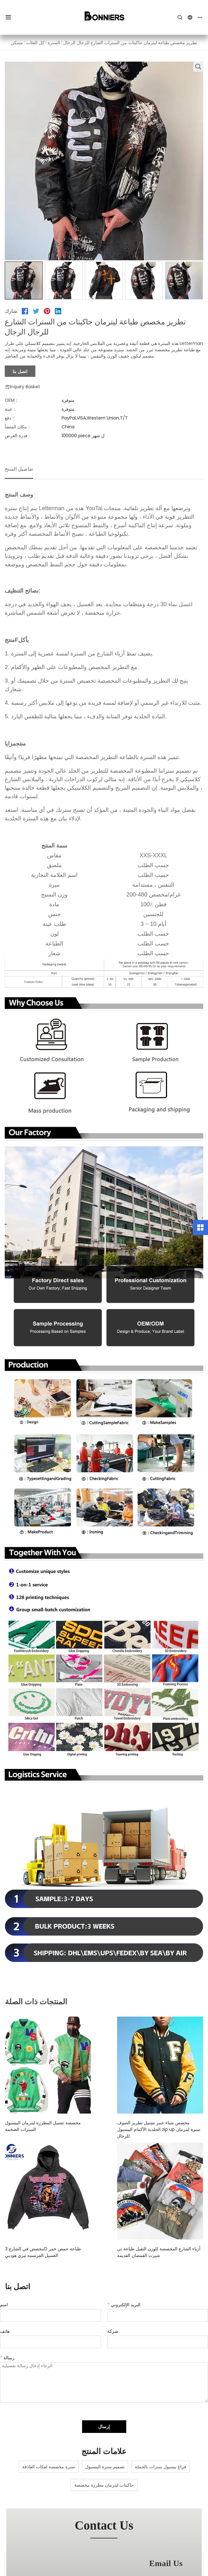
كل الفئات (35, 42)
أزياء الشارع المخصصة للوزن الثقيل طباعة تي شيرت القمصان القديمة (154, 2245)
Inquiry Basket (22, 387)
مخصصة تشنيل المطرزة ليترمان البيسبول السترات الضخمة (51, 2126)
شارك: (11, 311)
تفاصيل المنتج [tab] (19, 469)
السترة (54, 42)
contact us (104, 2519)
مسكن (17, 42)
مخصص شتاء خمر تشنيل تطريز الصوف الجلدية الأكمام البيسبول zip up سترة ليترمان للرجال (149, 2126)
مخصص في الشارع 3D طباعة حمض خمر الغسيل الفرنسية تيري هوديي (50, 2245)
